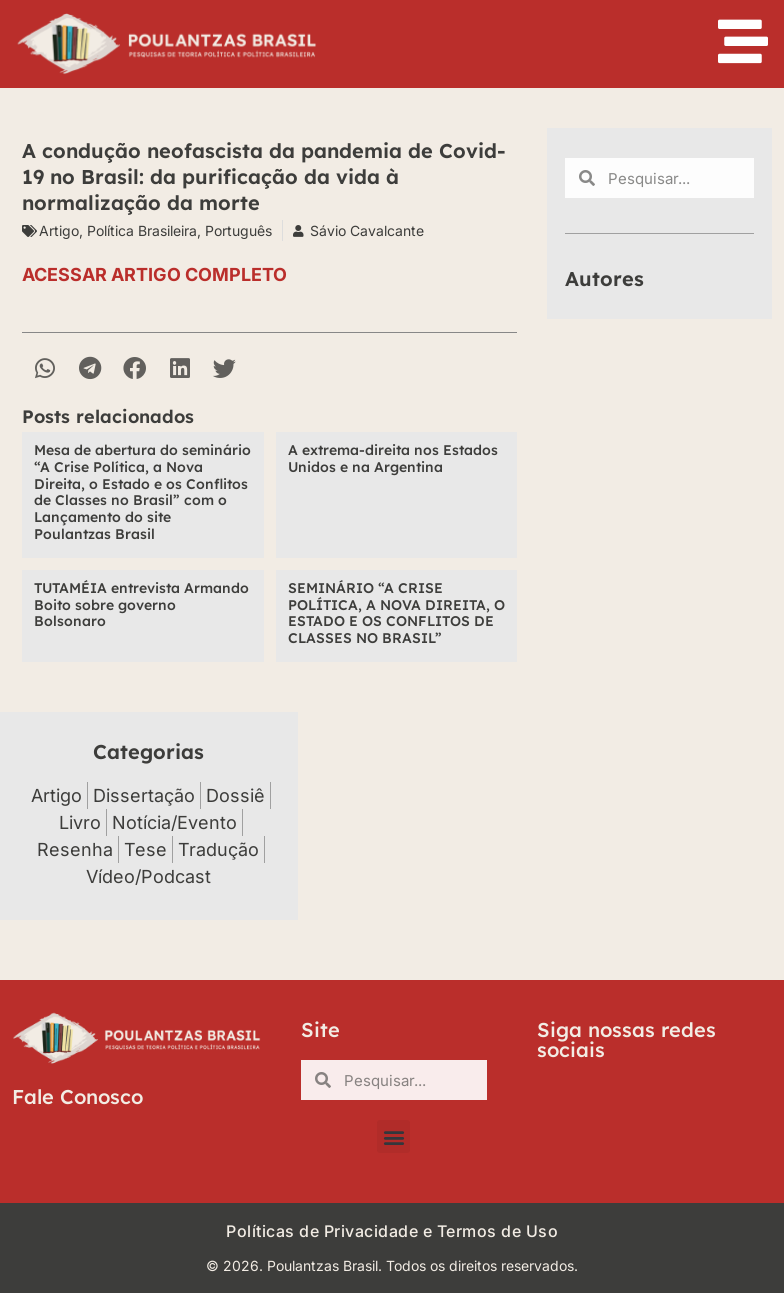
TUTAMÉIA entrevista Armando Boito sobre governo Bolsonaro (141, 605)
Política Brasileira (142, 230)
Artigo (59, 230)
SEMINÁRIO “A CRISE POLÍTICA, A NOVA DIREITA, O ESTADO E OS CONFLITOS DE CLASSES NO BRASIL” (396, 613)
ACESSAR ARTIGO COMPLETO (154, 274)
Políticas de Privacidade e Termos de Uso (392, 1231)
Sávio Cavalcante (367, 230)
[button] (44, 368)
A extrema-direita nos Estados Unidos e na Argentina (393, 458)
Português (238, 230)
